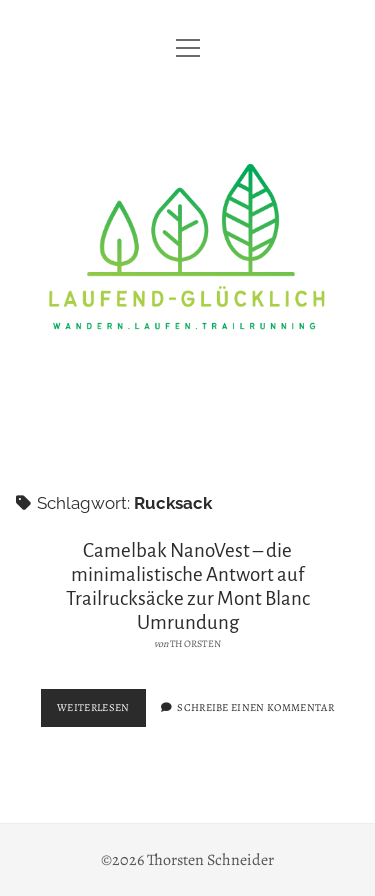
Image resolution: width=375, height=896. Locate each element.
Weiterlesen (101, 711)
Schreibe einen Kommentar (255, 707)
